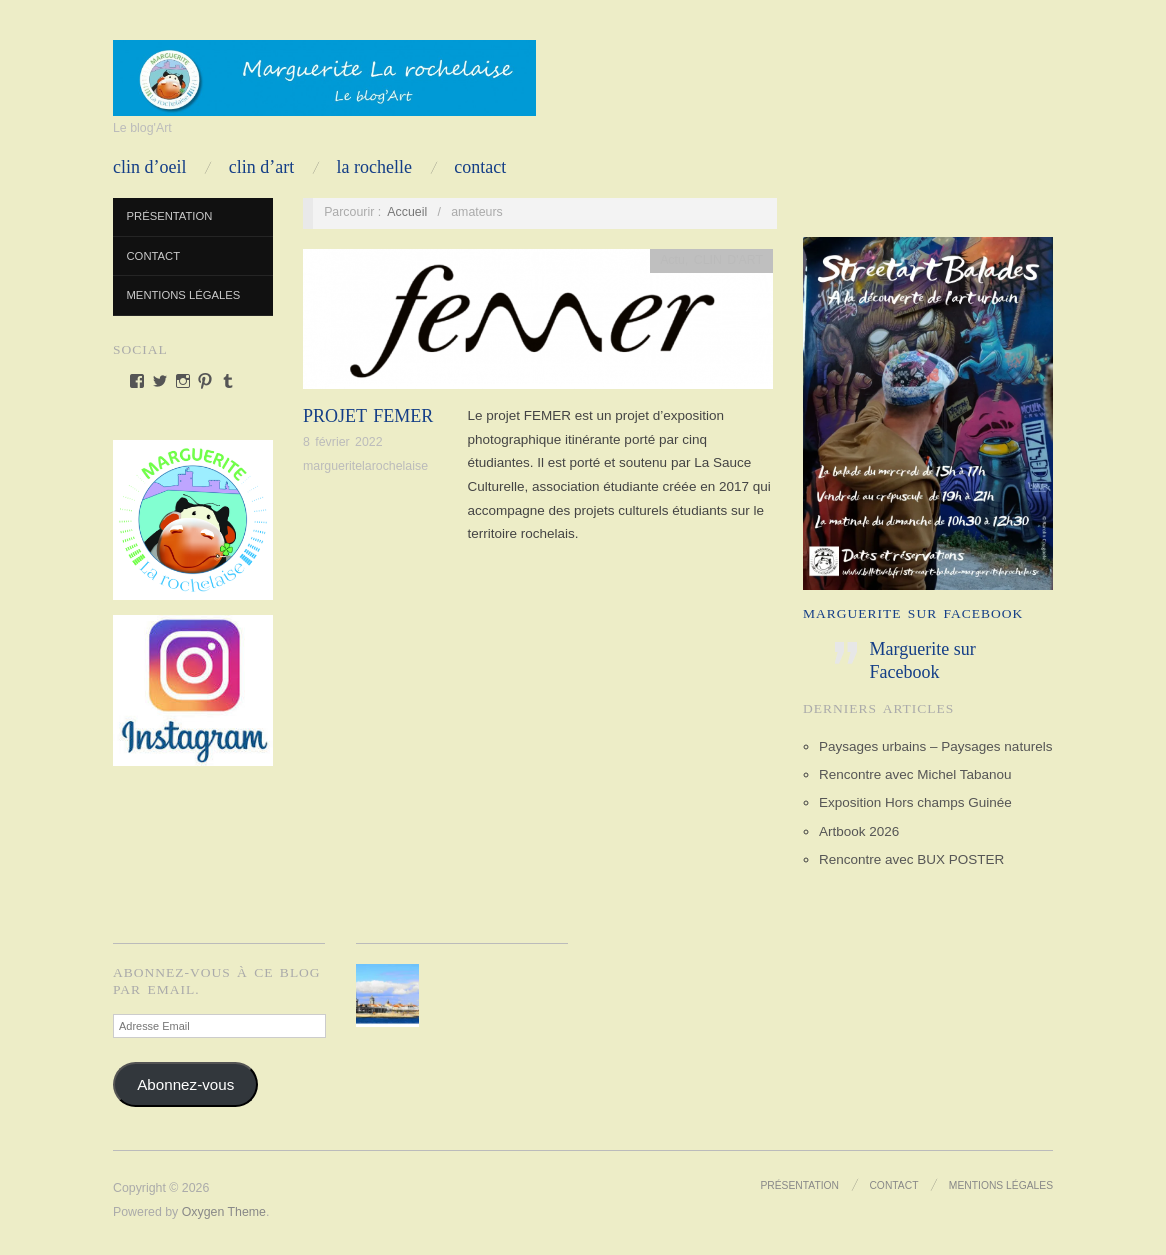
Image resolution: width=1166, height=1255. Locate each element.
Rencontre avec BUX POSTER (911, 859)
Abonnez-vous (185, 1084)
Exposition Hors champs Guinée (915, 802)
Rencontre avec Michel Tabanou (915, 774)
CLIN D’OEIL (149, 167)
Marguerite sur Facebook (913, 613)
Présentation (170, 216)
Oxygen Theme (224, 1212)
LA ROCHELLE (374, 167)
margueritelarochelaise (365, 466)
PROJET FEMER (368, 416)
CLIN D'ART (728, 260)
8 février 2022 (343, 442)
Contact (480, 167)
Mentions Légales (184, 295)
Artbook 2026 (859, 831)
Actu (672, 260)
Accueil (407, 212)
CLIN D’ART (261, 167)
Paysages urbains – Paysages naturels (935, 746)
